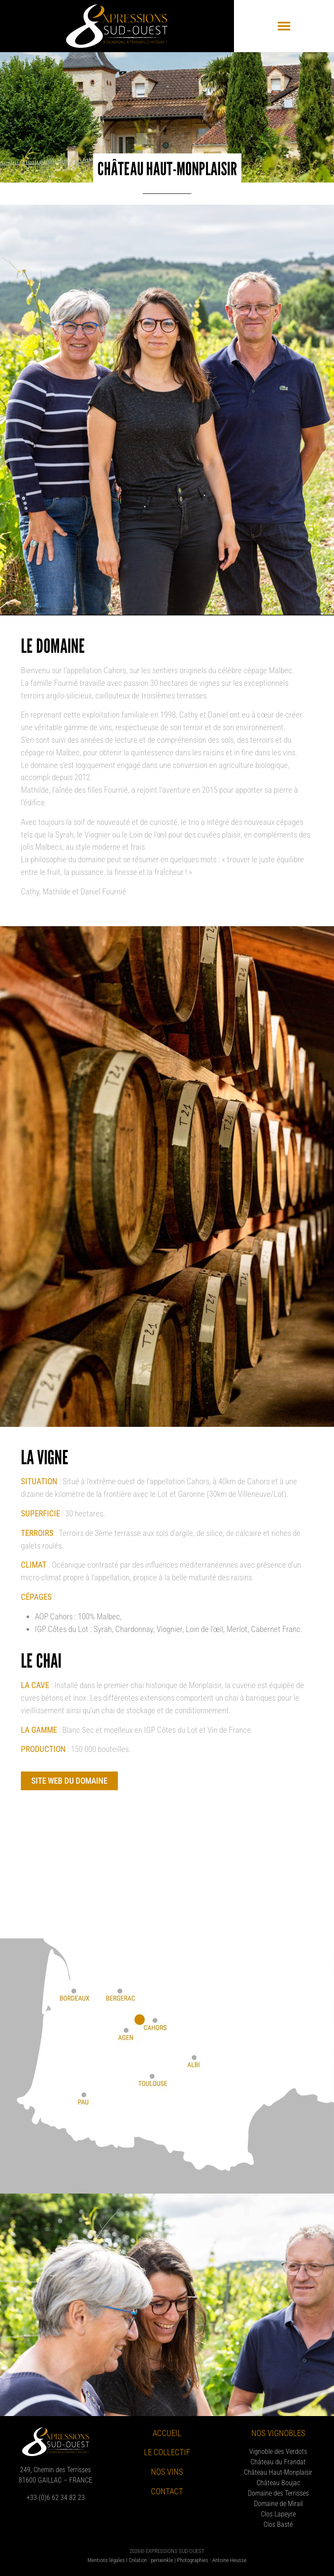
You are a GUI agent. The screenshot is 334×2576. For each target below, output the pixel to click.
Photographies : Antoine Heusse (212, 2560)
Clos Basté (278, 2524)
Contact (167, 2491)
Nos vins (167, 2472)
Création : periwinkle (151, 2560)
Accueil (167, 2433)
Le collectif (167, 2452)
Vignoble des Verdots (278, 2451)
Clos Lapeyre (278, 2514)
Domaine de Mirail (278, 2504)
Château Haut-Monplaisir (278, 2472)
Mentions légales (106, 2560)
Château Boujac (278, 2483)
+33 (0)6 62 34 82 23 (56, 2497)
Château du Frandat (278, 2462)
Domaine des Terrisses (278, 2493)
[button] (284, 26)
